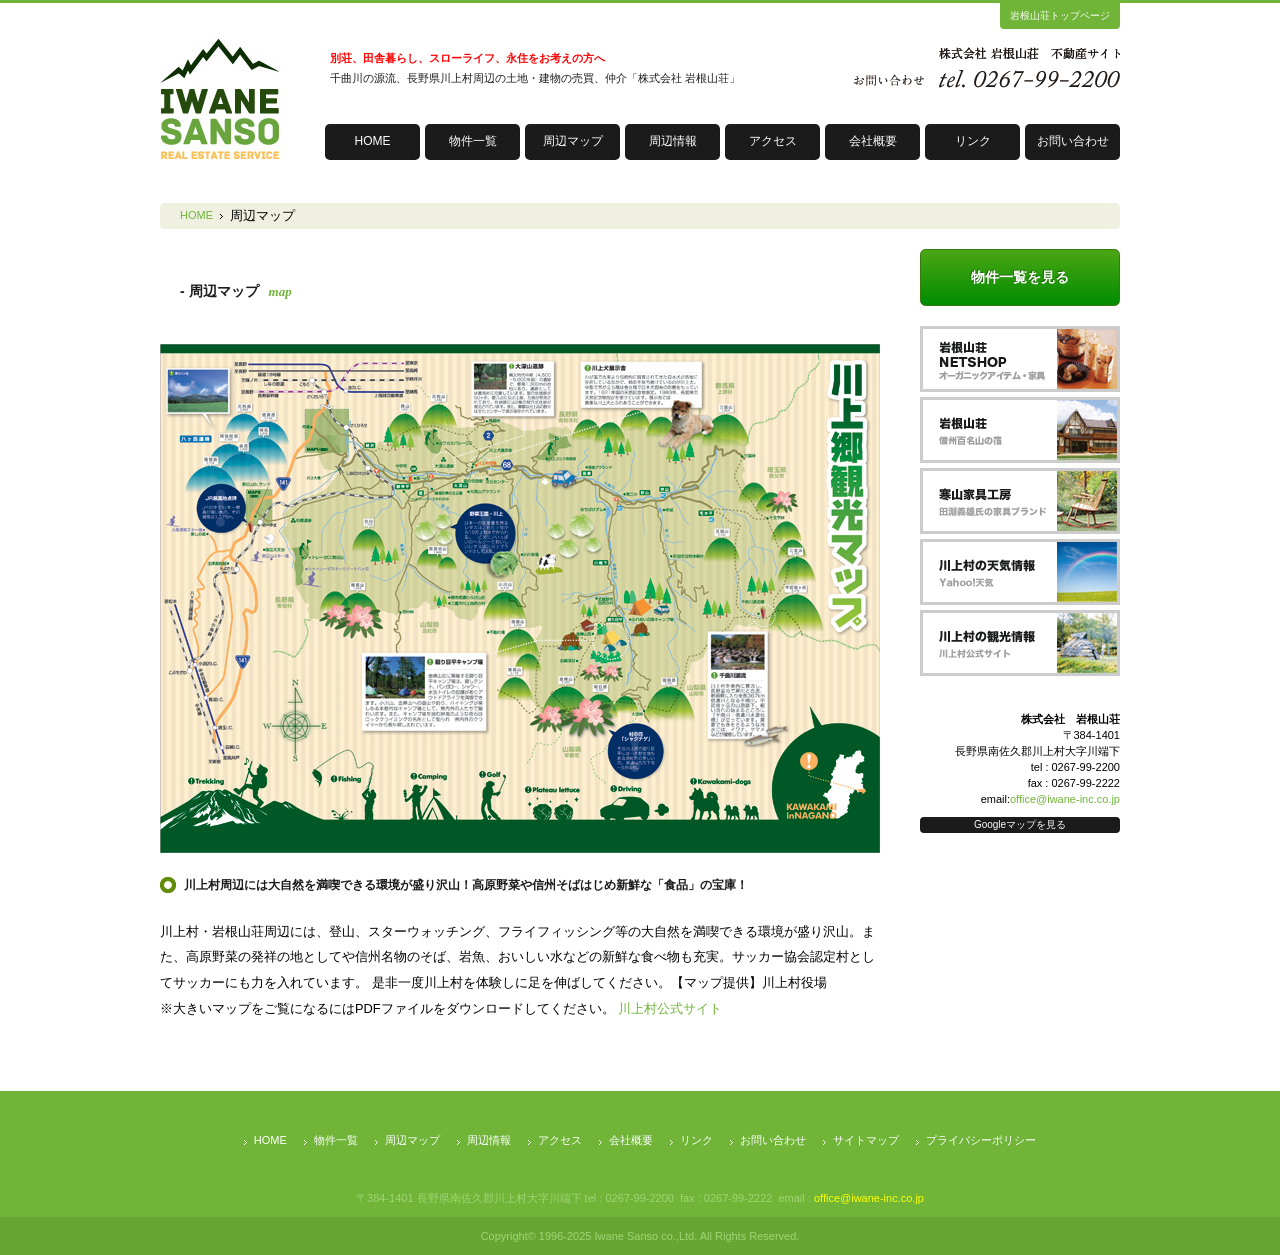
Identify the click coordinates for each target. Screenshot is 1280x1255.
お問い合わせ (1073, 141)
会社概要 (873, 141)
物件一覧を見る (1020, 277)
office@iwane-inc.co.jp (1065, 799)
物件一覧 (473, 141)
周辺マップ (573, 141)
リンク (973, 141)
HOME (373, 141)
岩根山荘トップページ (1060, 15)
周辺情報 (673, 141)
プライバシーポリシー (981, 1140)
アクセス (773, 141)
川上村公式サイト (670, 1008)
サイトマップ (866, 1140)
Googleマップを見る (1020, 824)
